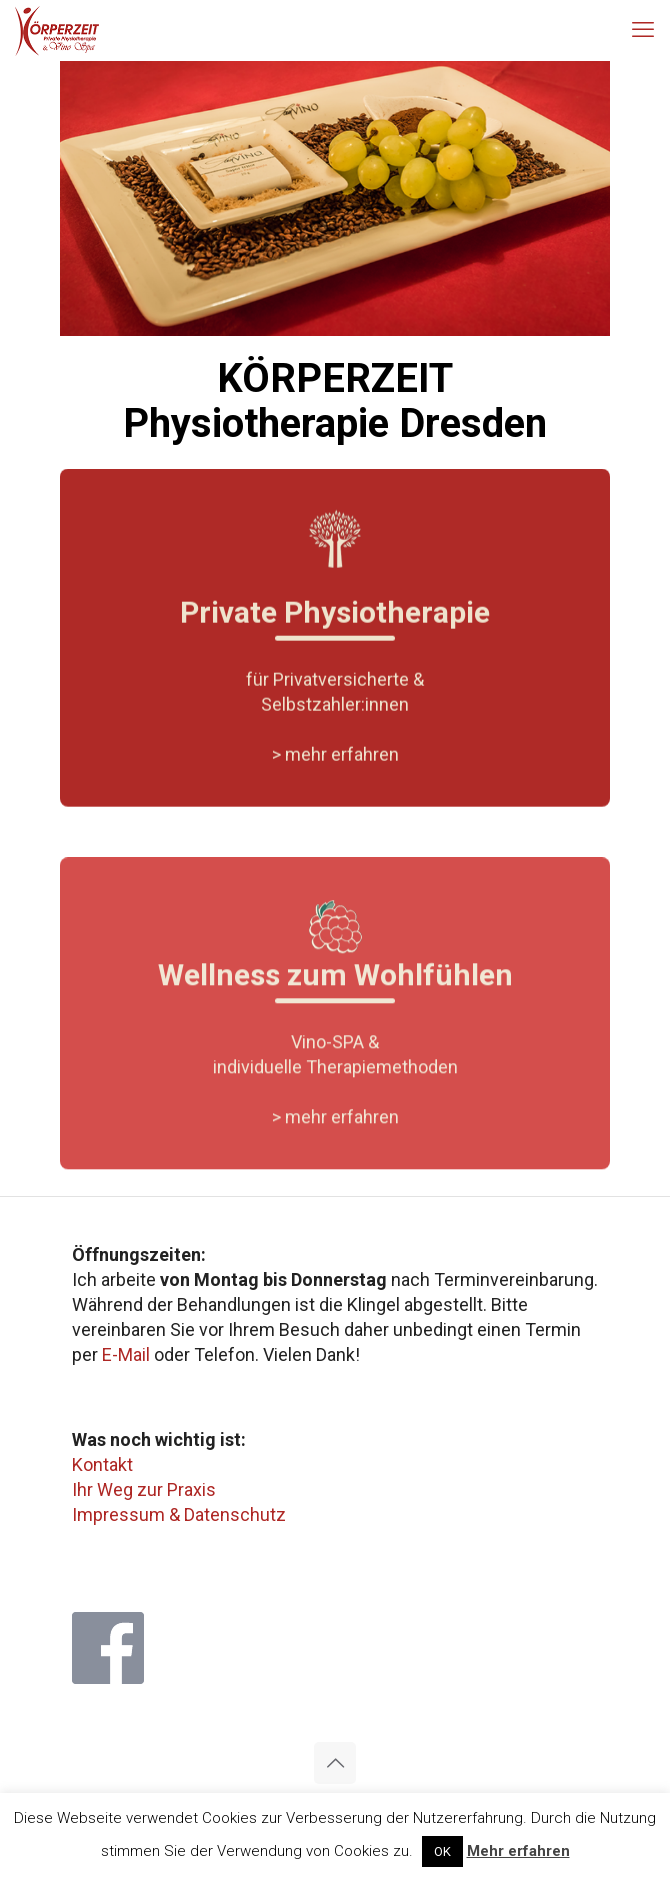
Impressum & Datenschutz (179, 1514)
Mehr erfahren (518, 1851)
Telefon (224, 1354)
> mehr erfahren (335, 770)
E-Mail (126, 1354)
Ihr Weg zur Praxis (144, 1489)
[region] (335, 198)
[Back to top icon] (335, 1763)
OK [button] (442, 1851)
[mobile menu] (643, 30)
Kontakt (102, 1464)
